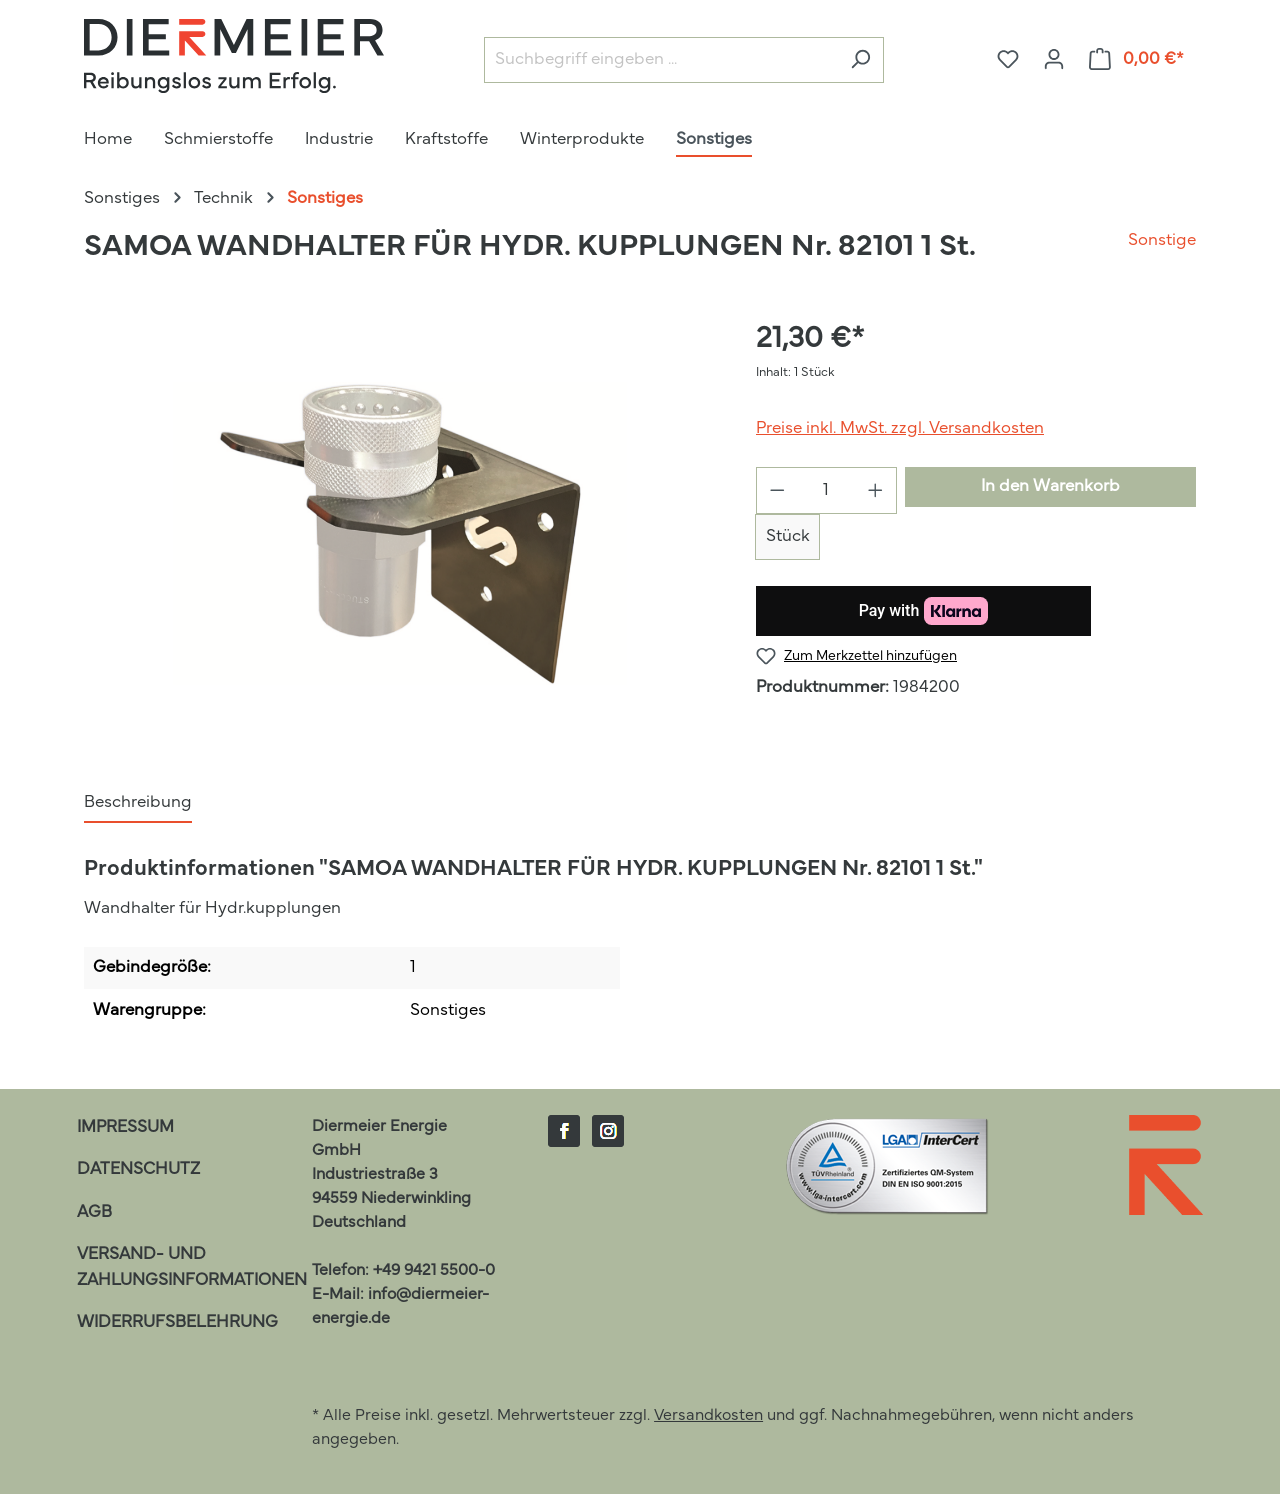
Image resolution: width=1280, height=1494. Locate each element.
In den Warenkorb (1050, 486)
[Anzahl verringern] (777, 490)
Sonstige (1162, 240)
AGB (94, 1212)
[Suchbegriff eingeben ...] (661, 60)
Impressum (125, 1127)
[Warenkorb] (1137, 59)
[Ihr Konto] (1054, 59)
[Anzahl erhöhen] (876, 490)
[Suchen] (860, 60)
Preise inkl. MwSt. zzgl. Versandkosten (900, 428)
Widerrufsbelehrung (177, 1322)
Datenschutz (138, 1169)
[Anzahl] (827, 490)
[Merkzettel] (1008, 59)
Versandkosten (708, 1416)
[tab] (138, 804)
